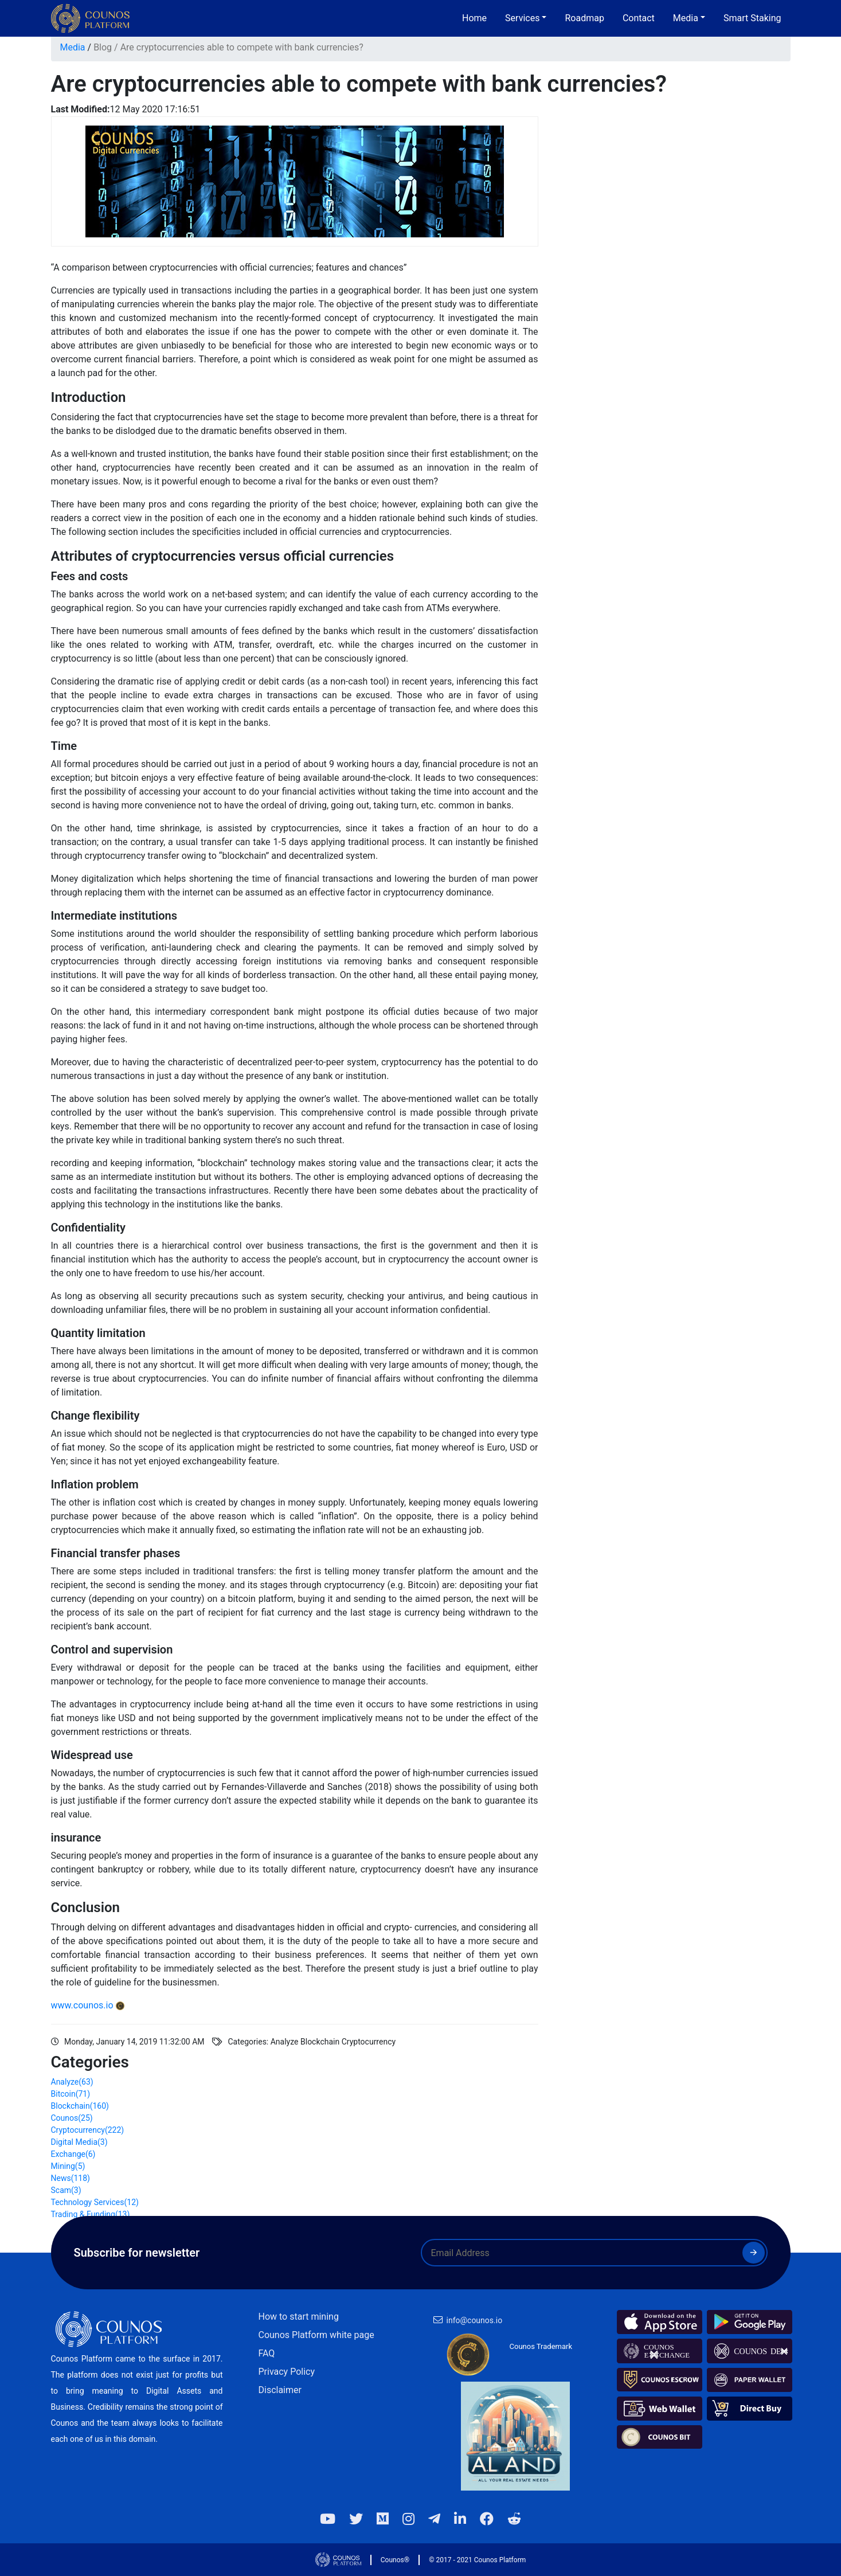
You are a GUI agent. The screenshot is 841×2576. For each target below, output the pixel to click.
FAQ (267, 2353)
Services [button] (522, 18)
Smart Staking (752, 18)
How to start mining (299, 2316)
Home (474, 18)
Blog (102, 47)
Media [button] (685, 18)
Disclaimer (280, 2390)
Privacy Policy (287, 2371)
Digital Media (79, 2142)
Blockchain (80, 2105)
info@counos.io (475, 2320)
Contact (639, 18)
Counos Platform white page (316, 2334)
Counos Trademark (541, 2346)
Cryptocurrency (87, 2130)
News (70, 2178)
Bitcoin (71, 2093)
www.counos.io (82, 2005)
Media (72, 47)
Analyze (72, 2081)
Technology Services (95, 2202)
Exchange (73, 2154)
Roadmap (584, 18)
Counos (72, 2117)
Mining (68, 2166)
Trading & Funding (90, 2214)
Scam (66, 2190)
